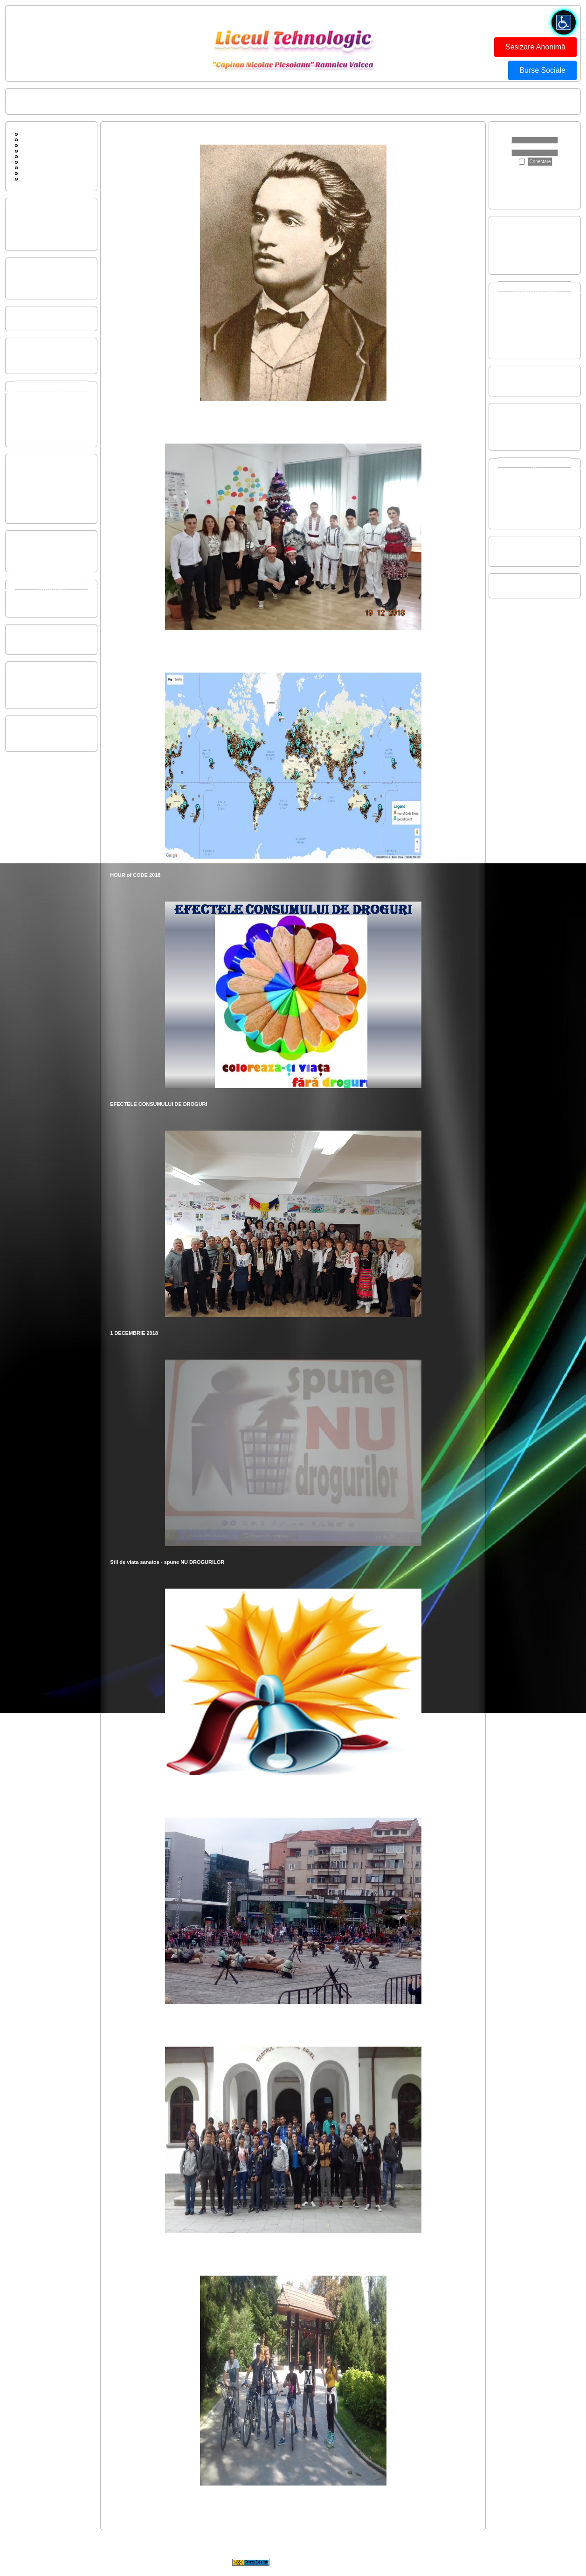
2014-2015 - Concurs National (532, 517)
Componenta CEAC (37, 466)
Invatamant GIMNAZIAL (42, 401)
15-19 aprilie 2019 (518, 421)
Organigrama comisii (38, 281)
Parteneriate (29, 599)
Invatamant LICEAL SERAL (46, 418)
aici (554, 197)
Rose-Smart (28, 605)
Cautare (28, 150)
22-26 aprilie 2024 (518, 415)
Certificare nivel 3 (518, 240)
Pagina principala (34, 101)
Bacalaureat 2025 (518, 256)
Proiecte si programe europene (50, 594)
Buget (21, 350)
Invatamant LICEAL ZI (40, 407)
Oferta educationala (37, 210)
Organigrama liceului (38, 287)
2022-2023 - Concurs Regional (533, 483)
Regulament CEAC (36, 472)
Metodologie (29, 559)
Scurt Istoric (32, 156)
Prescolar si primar (36, 696)
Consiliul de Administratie (43, 636)
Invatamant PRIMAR (38, 395)
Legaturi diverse (37, 173)
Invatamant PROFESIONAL (46, 412)
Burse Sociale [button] (542, 70)
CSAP (22, 728)
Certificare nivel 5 (518, 251)
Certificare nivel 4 (518, 245)
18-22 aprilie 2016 (518, 438)
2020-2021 (510, 324)
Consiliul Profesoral (37, 642)
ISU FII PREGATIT (171, 101)
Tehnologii (26, 691)
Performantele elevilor (40, 221)
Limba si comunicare (38, 674)
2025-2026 (510, 296)
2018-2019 (510, 335)
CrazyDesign (367, 2561)
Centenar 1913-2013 (521, 548)
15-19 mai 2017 (516, 432)
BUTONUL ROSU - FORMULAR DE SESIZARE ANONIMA (267, 101)
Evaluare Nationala (520, 262)
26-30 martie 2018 (519, 427)
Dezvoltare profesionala (42, 554)
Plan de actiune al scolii (42, 270)
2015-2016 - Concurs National (532, 511)
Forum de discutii (38, 139)
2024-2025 (510, 302)
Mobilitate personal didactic (46, 318)
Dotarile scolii (30, 227)
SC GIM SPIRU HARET (525, 586)
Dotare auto (511, 378)
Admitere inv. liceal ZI (522, 228)
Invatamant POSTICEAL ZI (45, 423)
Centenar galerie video (524, 554)
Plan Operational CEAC (42, 489)
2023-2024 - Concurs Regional (533, 477)
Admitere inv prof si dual (525, 234)
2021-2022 (510, 318)
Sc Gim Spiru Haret (41, 167)
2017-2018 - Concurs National (532, 500)
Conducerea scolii (121, 101)
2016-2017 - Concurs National (532, 505)
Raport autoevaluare (38, 483)
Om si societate (32, 685)
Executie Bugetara (36, 356)
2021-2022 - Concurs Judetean (533, 489)
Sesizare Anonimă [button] (535, 47)
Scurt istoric (28, 238)
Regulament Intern (36, 505)
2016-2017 (510, 346)
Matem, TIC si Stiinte (38, 679)
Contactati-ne (77, 101)
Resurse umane (33, 233)
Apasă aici (512, 180)
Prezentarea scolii (35, 216)
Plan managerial (33, 275)
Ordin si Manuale (34, 511)
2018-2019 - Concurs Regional (533, 494)
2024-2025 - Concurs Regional (533, 472)
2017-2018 (510, 341)
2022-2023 (510, 313)
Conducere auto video (523, 384)
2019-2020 (510, 330)
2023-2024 (510, 307)
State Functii (29, 361)
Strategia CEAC (33, 477)
